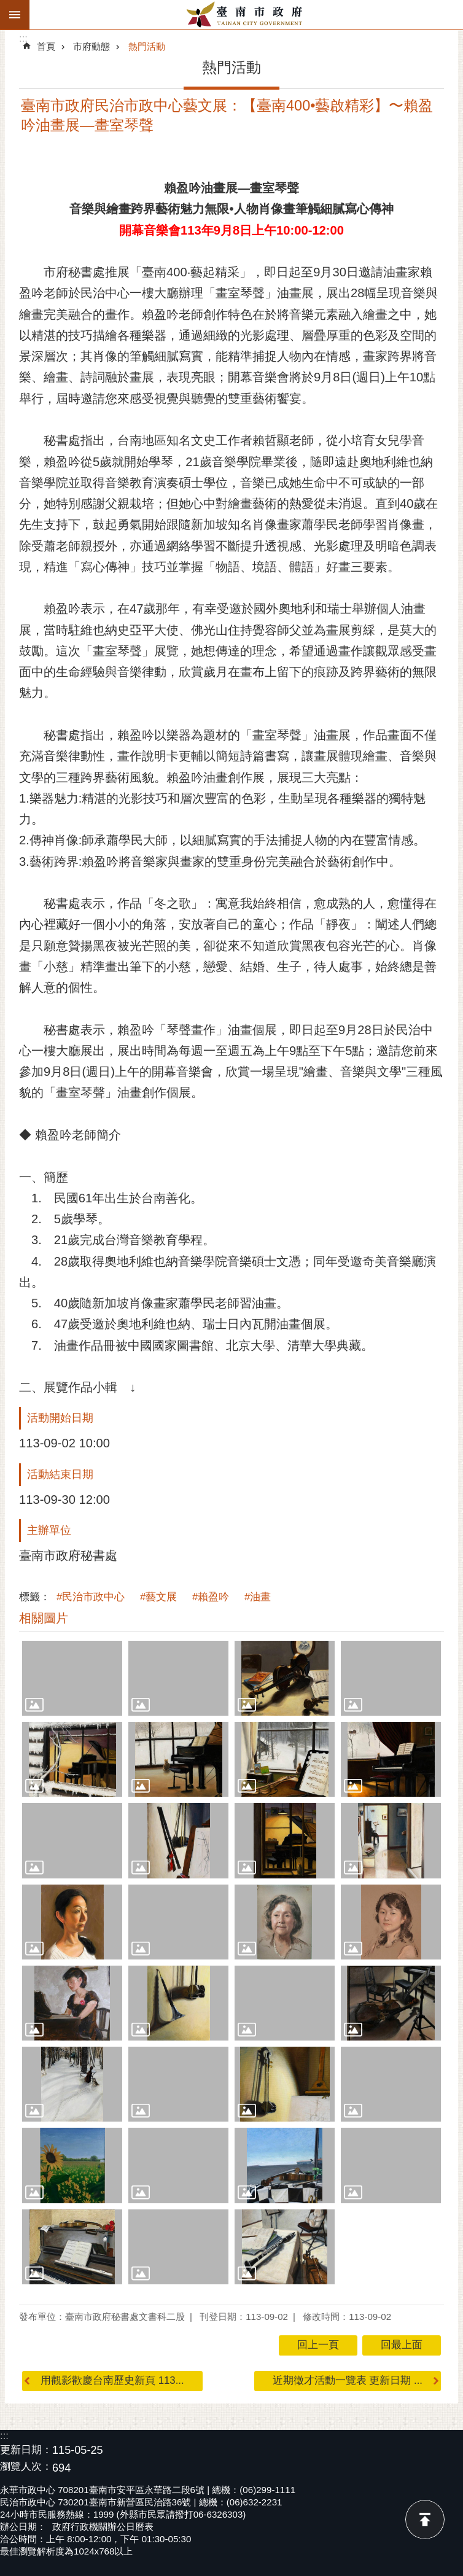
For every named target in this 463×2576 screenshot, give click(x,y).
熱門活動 (146, 46)
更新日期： (26, 2450)
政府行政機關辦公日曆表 (103, 2526)
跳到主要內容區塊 (6, 6)
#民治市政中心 (90, 1597)
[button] (72, 1678)
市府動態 (91, 46)
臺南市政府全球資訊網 (246, 14)
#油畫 (257, 1597)
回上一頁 (318, 2345)
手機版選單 (14, 14)
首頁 (46, 46)
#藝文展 (158, 1597)
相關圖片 (43, 1618)
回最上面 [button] (401, 2345)
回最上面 (425, 2519)
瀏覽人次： (26, 2467)
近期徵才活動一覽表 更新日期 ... (347, 2380)
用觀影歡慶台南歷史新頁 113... (112, 2380)
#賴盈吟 (210, 1597)
